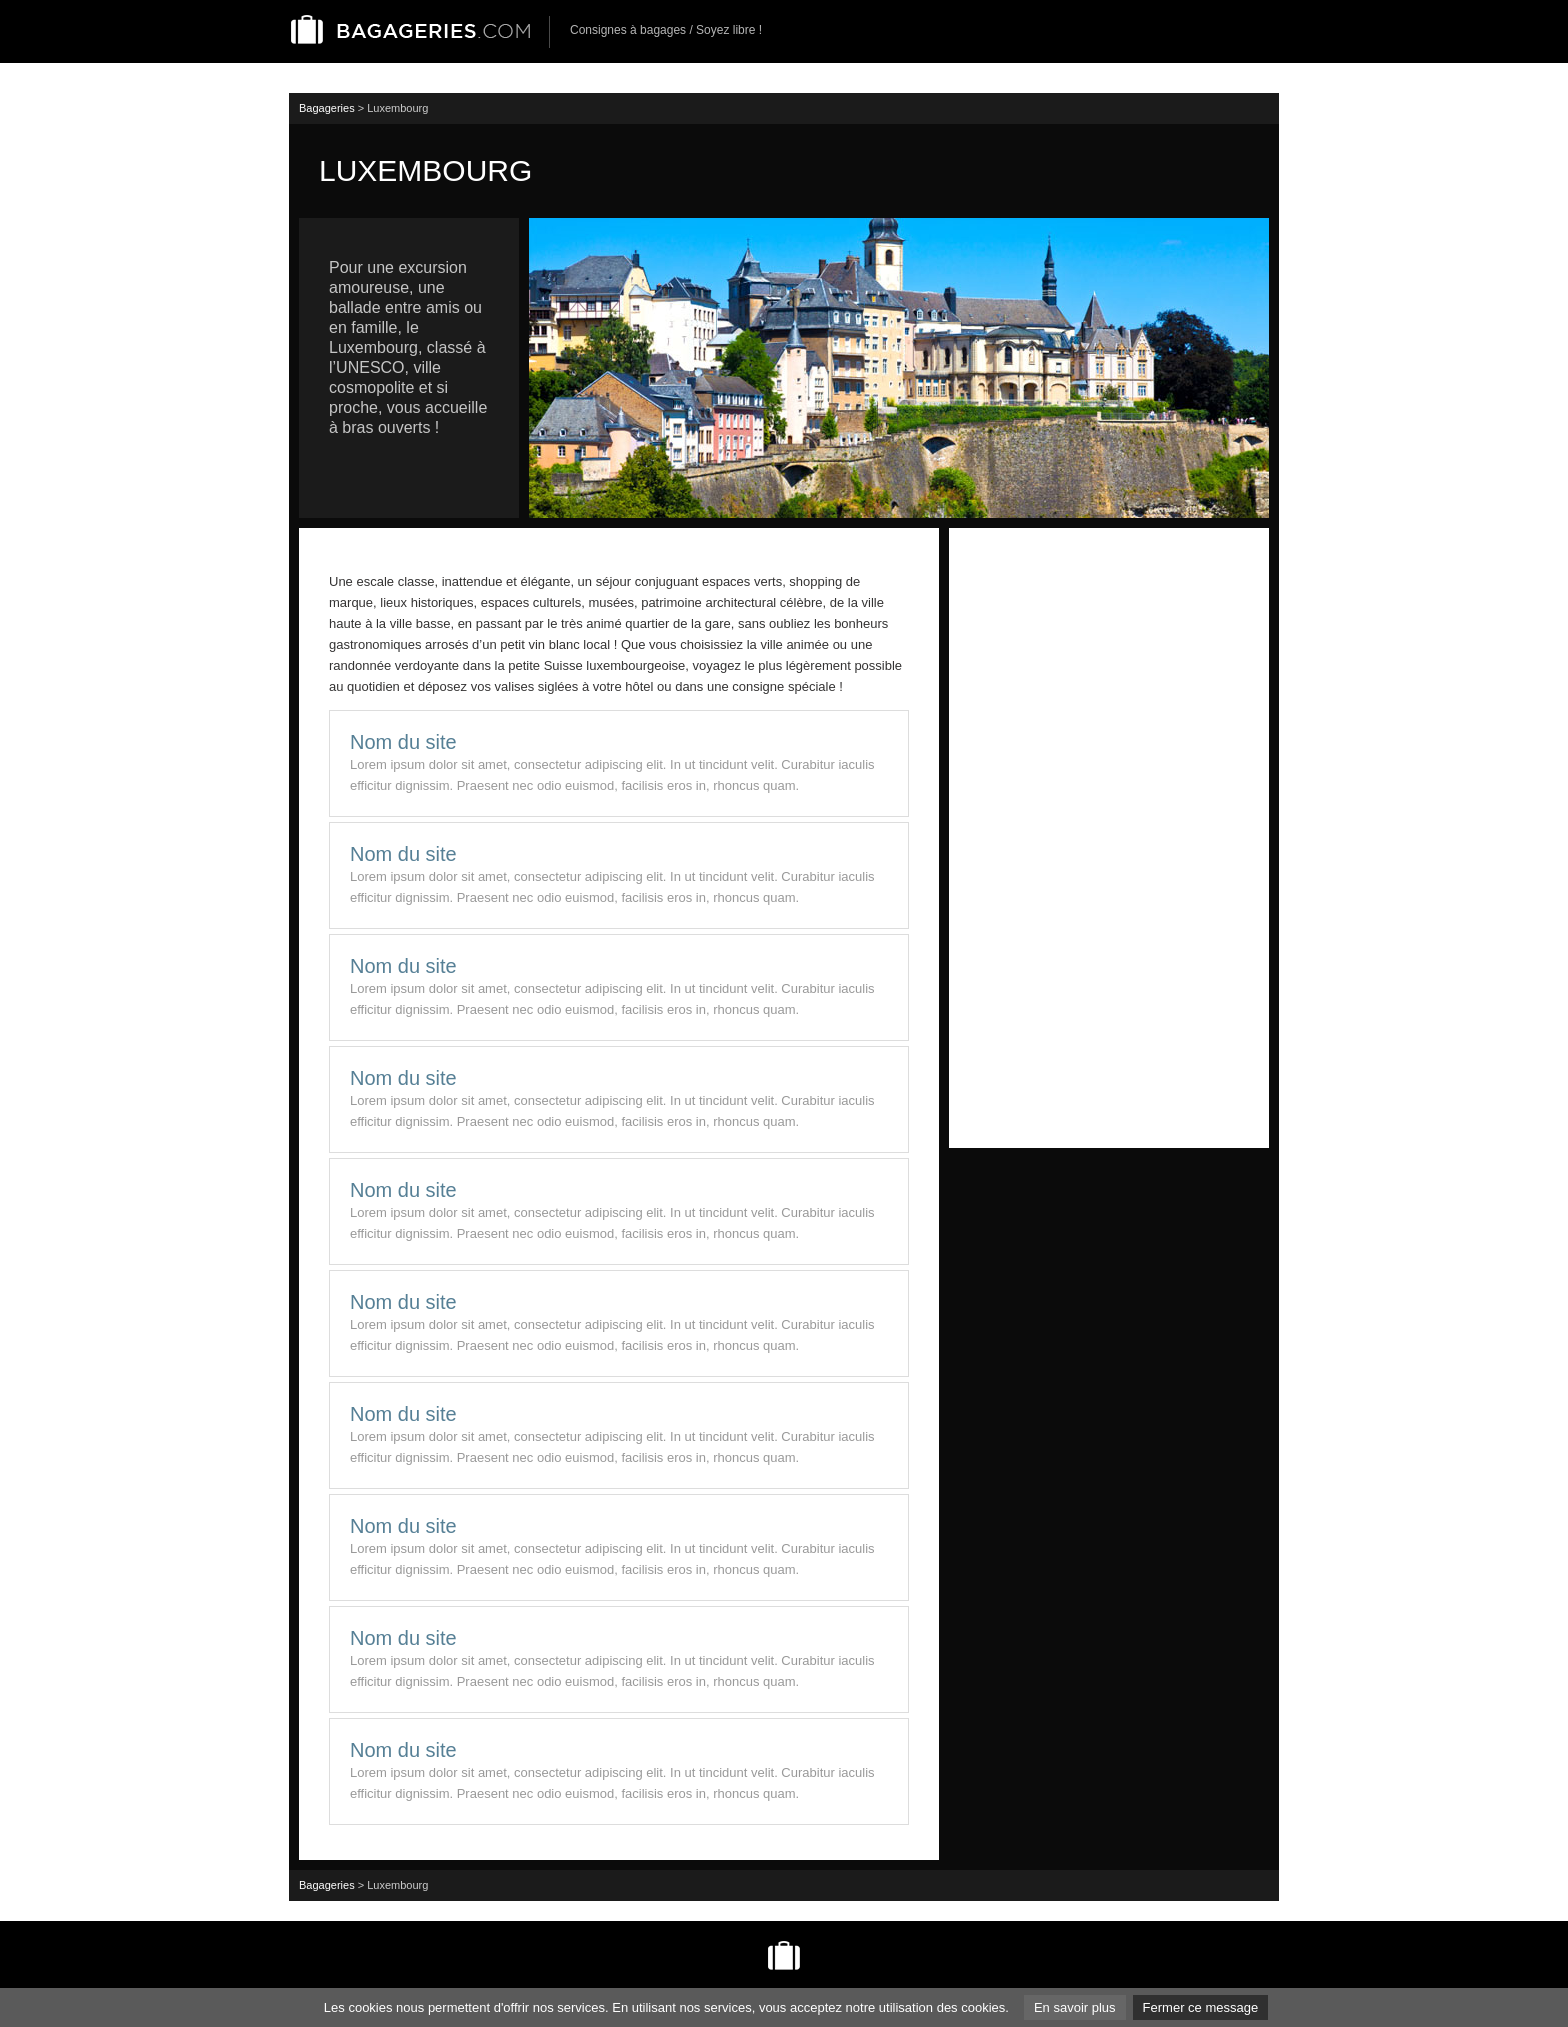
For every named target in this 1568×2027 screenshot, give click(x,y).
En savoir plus (1075, 2007)
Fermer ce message (1201, 2007)
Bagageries (327, 108)
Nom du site (403, 742)
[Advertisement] (1109, 838)
